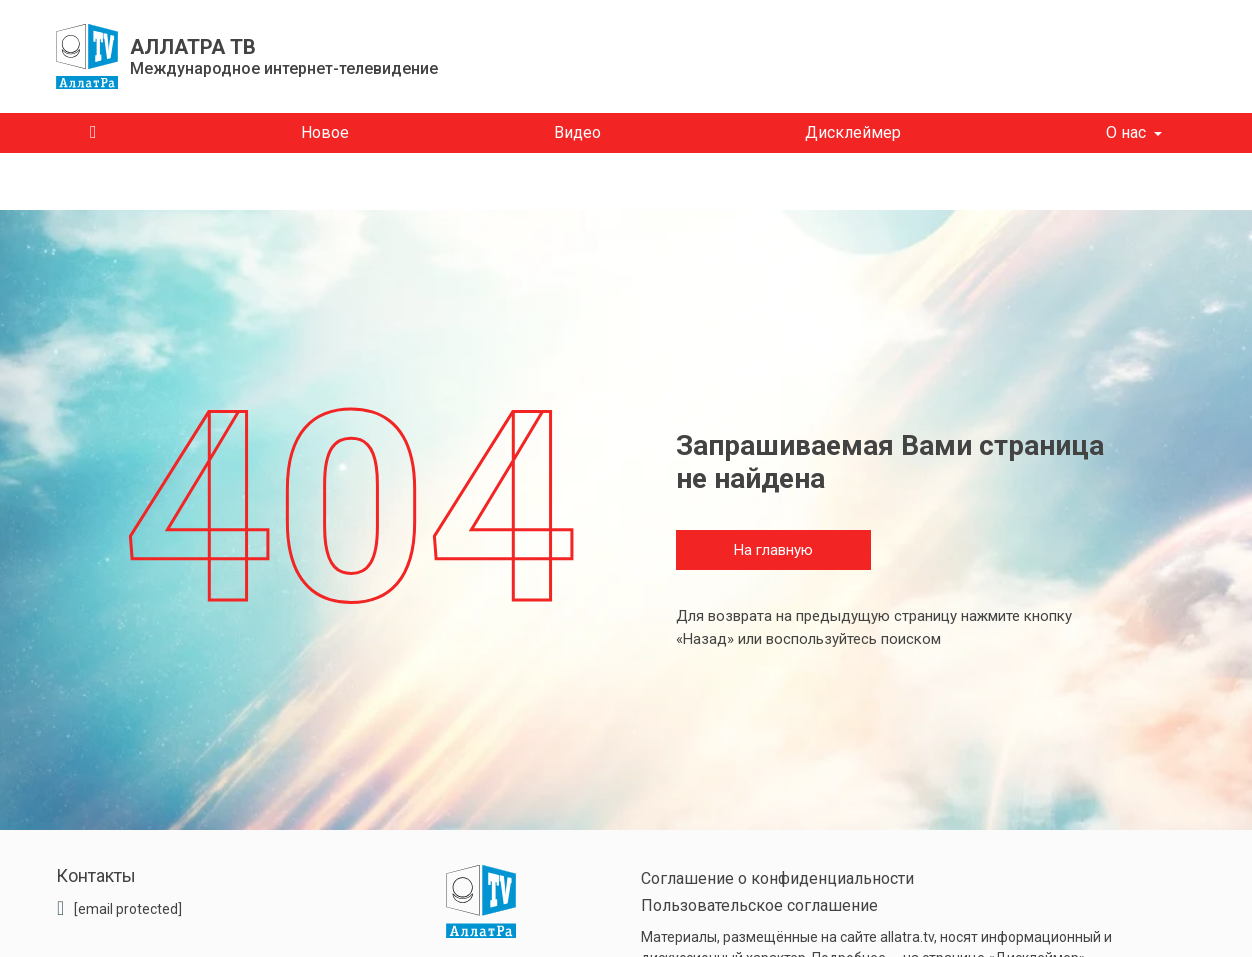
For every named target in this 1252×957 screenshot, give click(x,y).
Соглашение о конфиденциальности (777, 878)
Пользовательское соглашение (759, 905)
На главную (773, 550)
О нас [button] (1126, 132)
